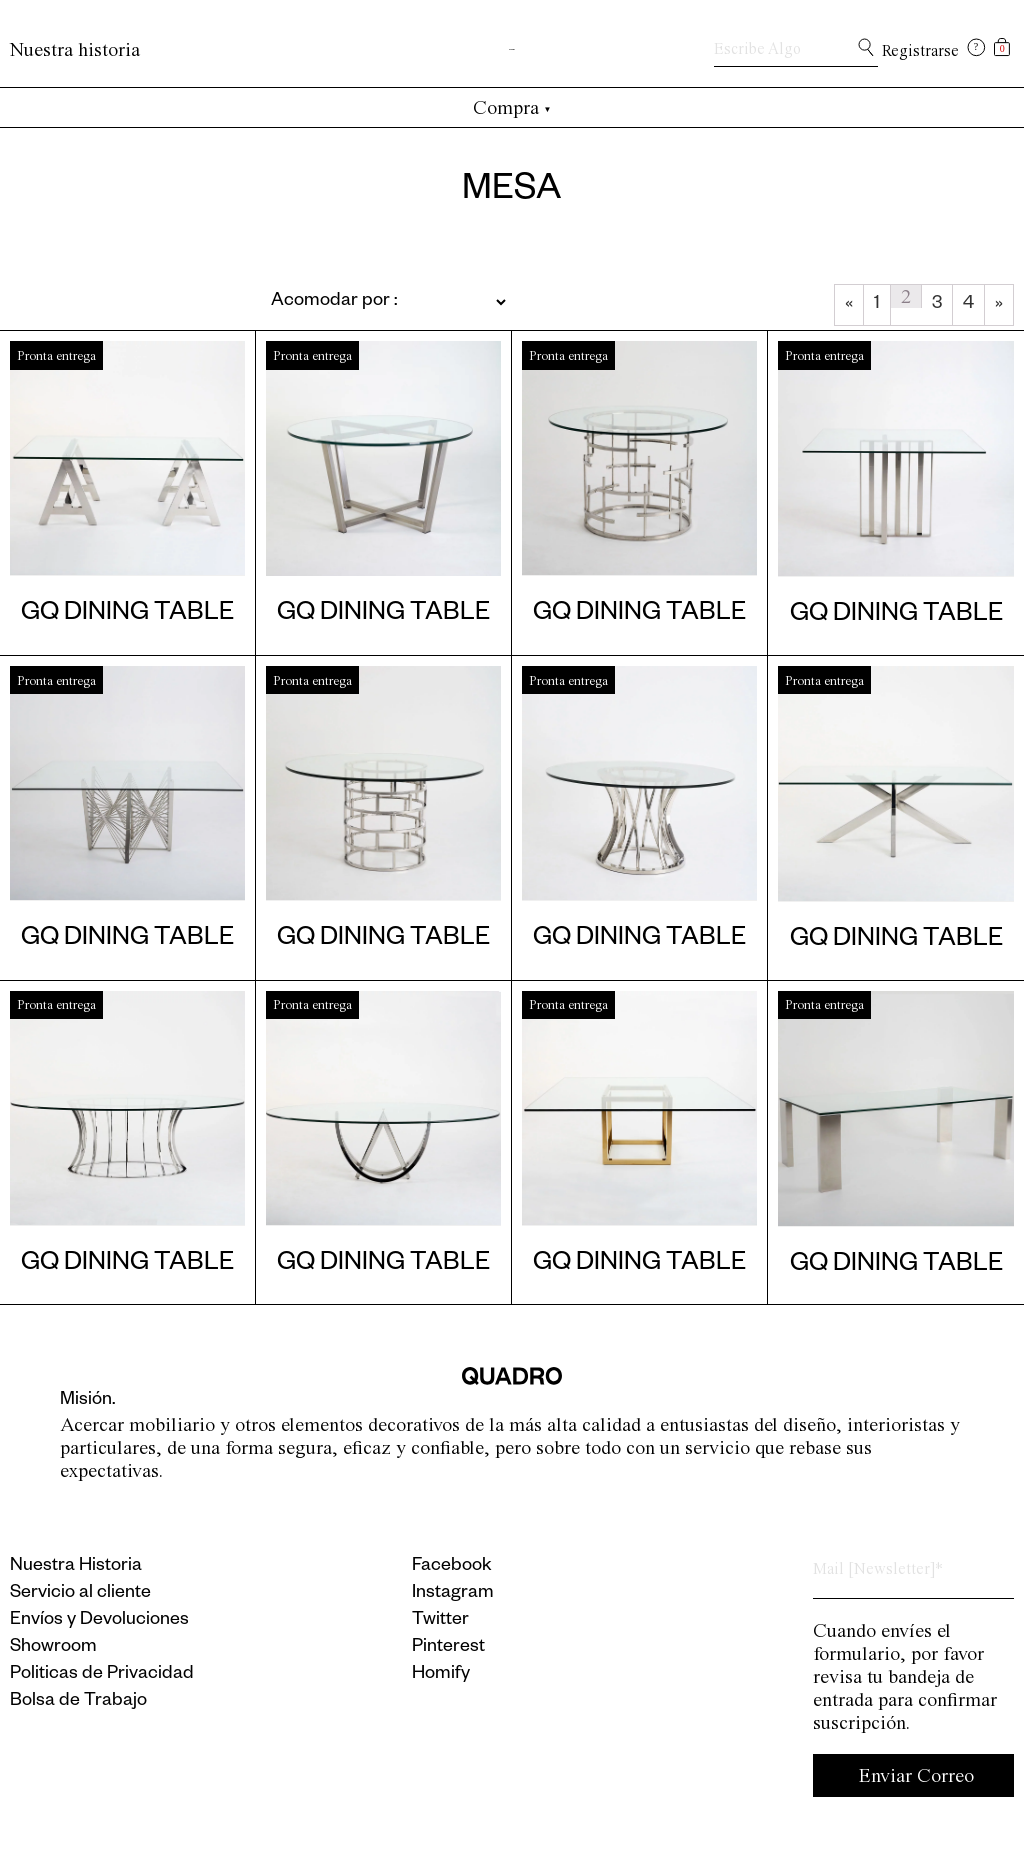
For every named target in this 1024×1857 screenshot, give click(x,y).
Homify (441, 1675)
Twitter (440, 1621)
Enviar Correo (916, 1775)
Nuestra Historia (76, 1567)
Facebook (452, 1567)
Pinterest (448, 1648)
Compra (512, 107)
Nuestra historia (75, 49)
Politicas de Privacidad (102, 1675)
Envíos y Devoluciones (99, 1621)
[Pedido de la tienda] (340, 302)
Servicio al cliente (80, 1594)
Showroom (53, 1648)
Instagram (453, 1594)
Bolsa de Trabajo (78, 1702)
